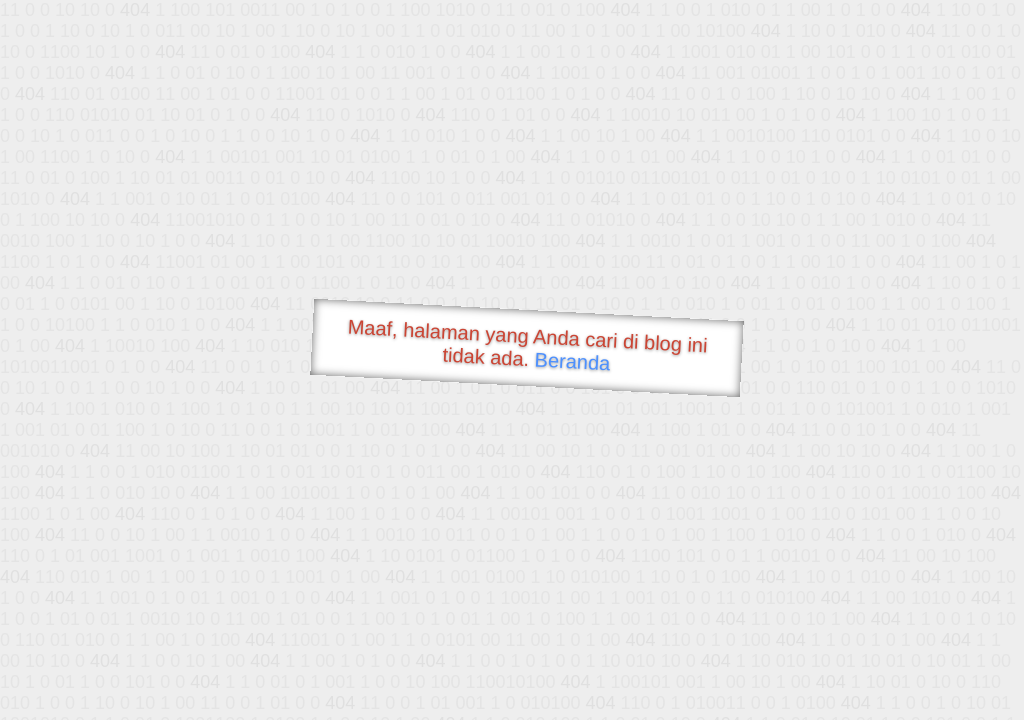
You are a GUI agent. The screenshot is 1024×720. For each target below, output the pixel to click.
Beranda (572, 361)
